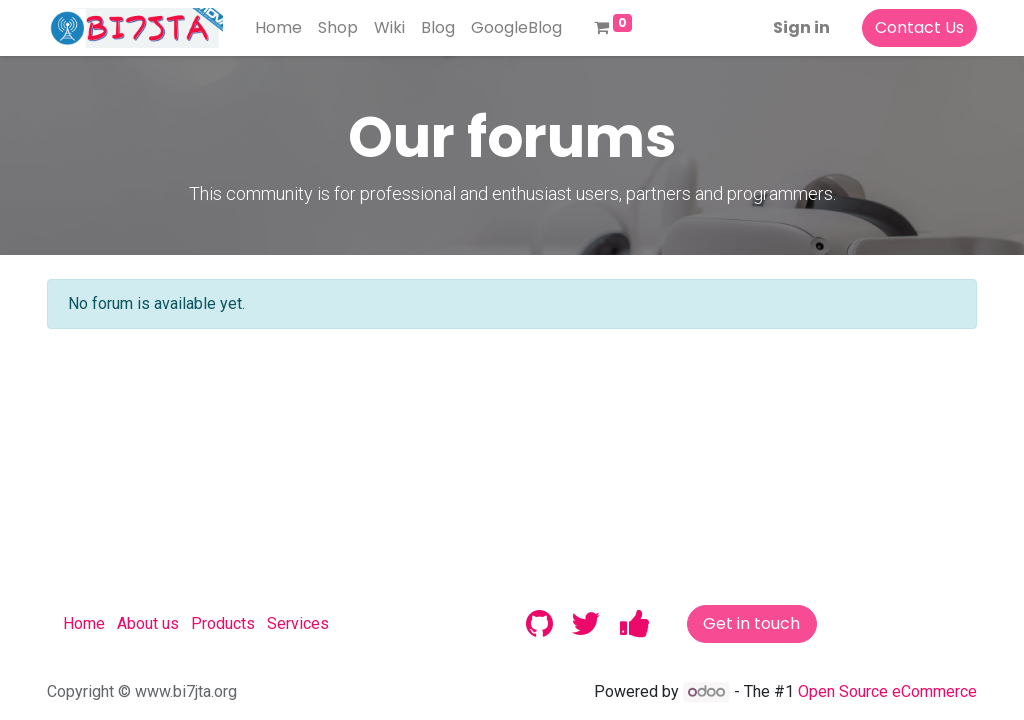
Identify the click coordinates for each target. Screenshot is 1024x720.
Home (84, 623)
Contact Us (919, 27)
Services (298, 623)
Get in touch (751, 623)
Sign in (801, 27)
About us (148, 623)
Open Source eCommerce (887, 691)
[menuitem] (278, 28)
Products (223, 623)
